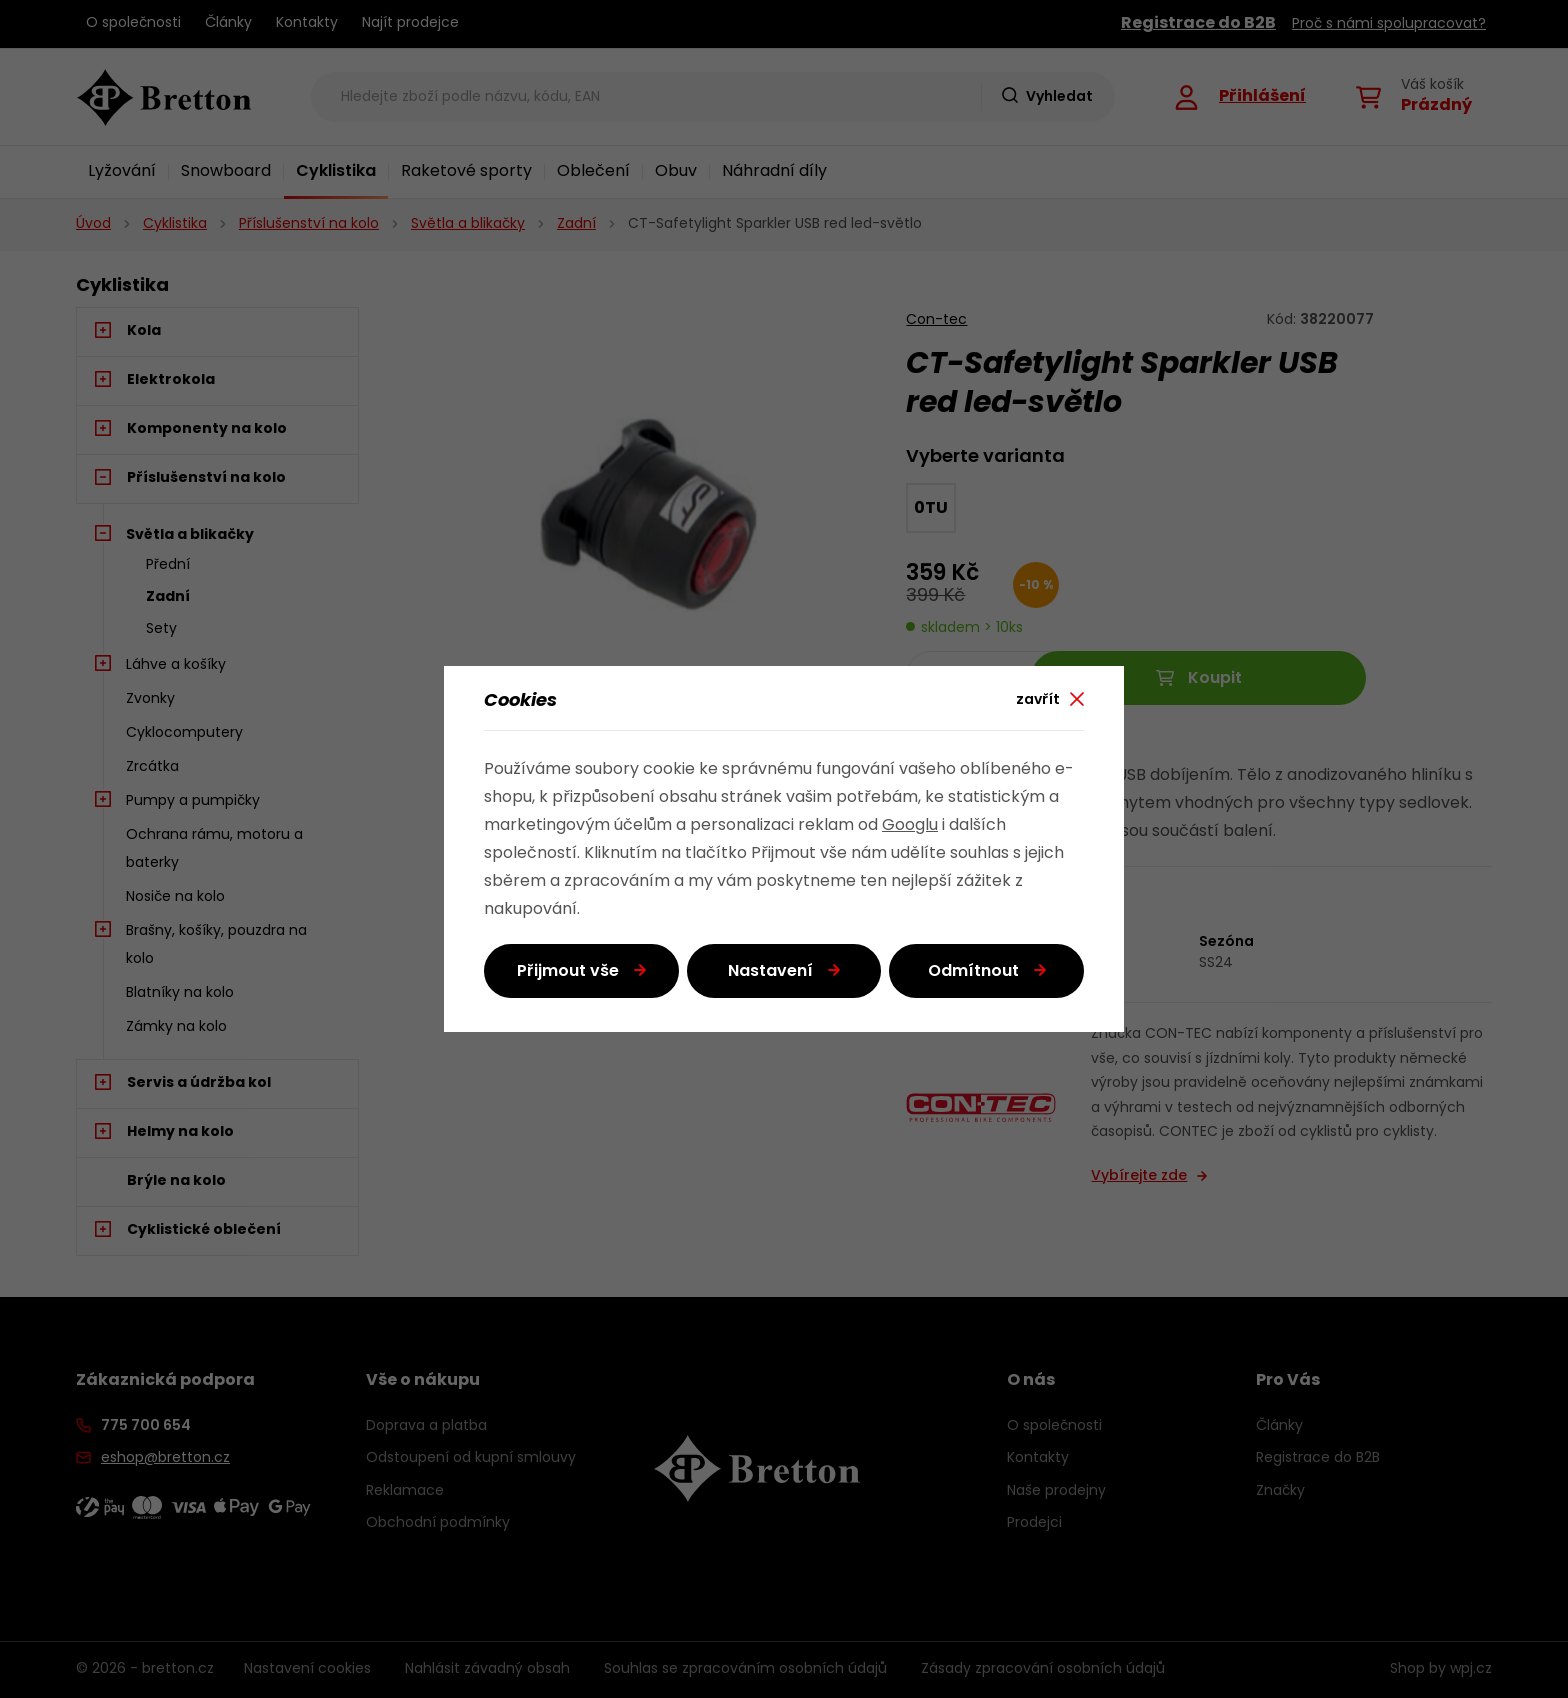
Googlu (910, 826)
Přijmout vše (568, 972)
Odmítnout (973, 972)
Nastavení (770, 972)
